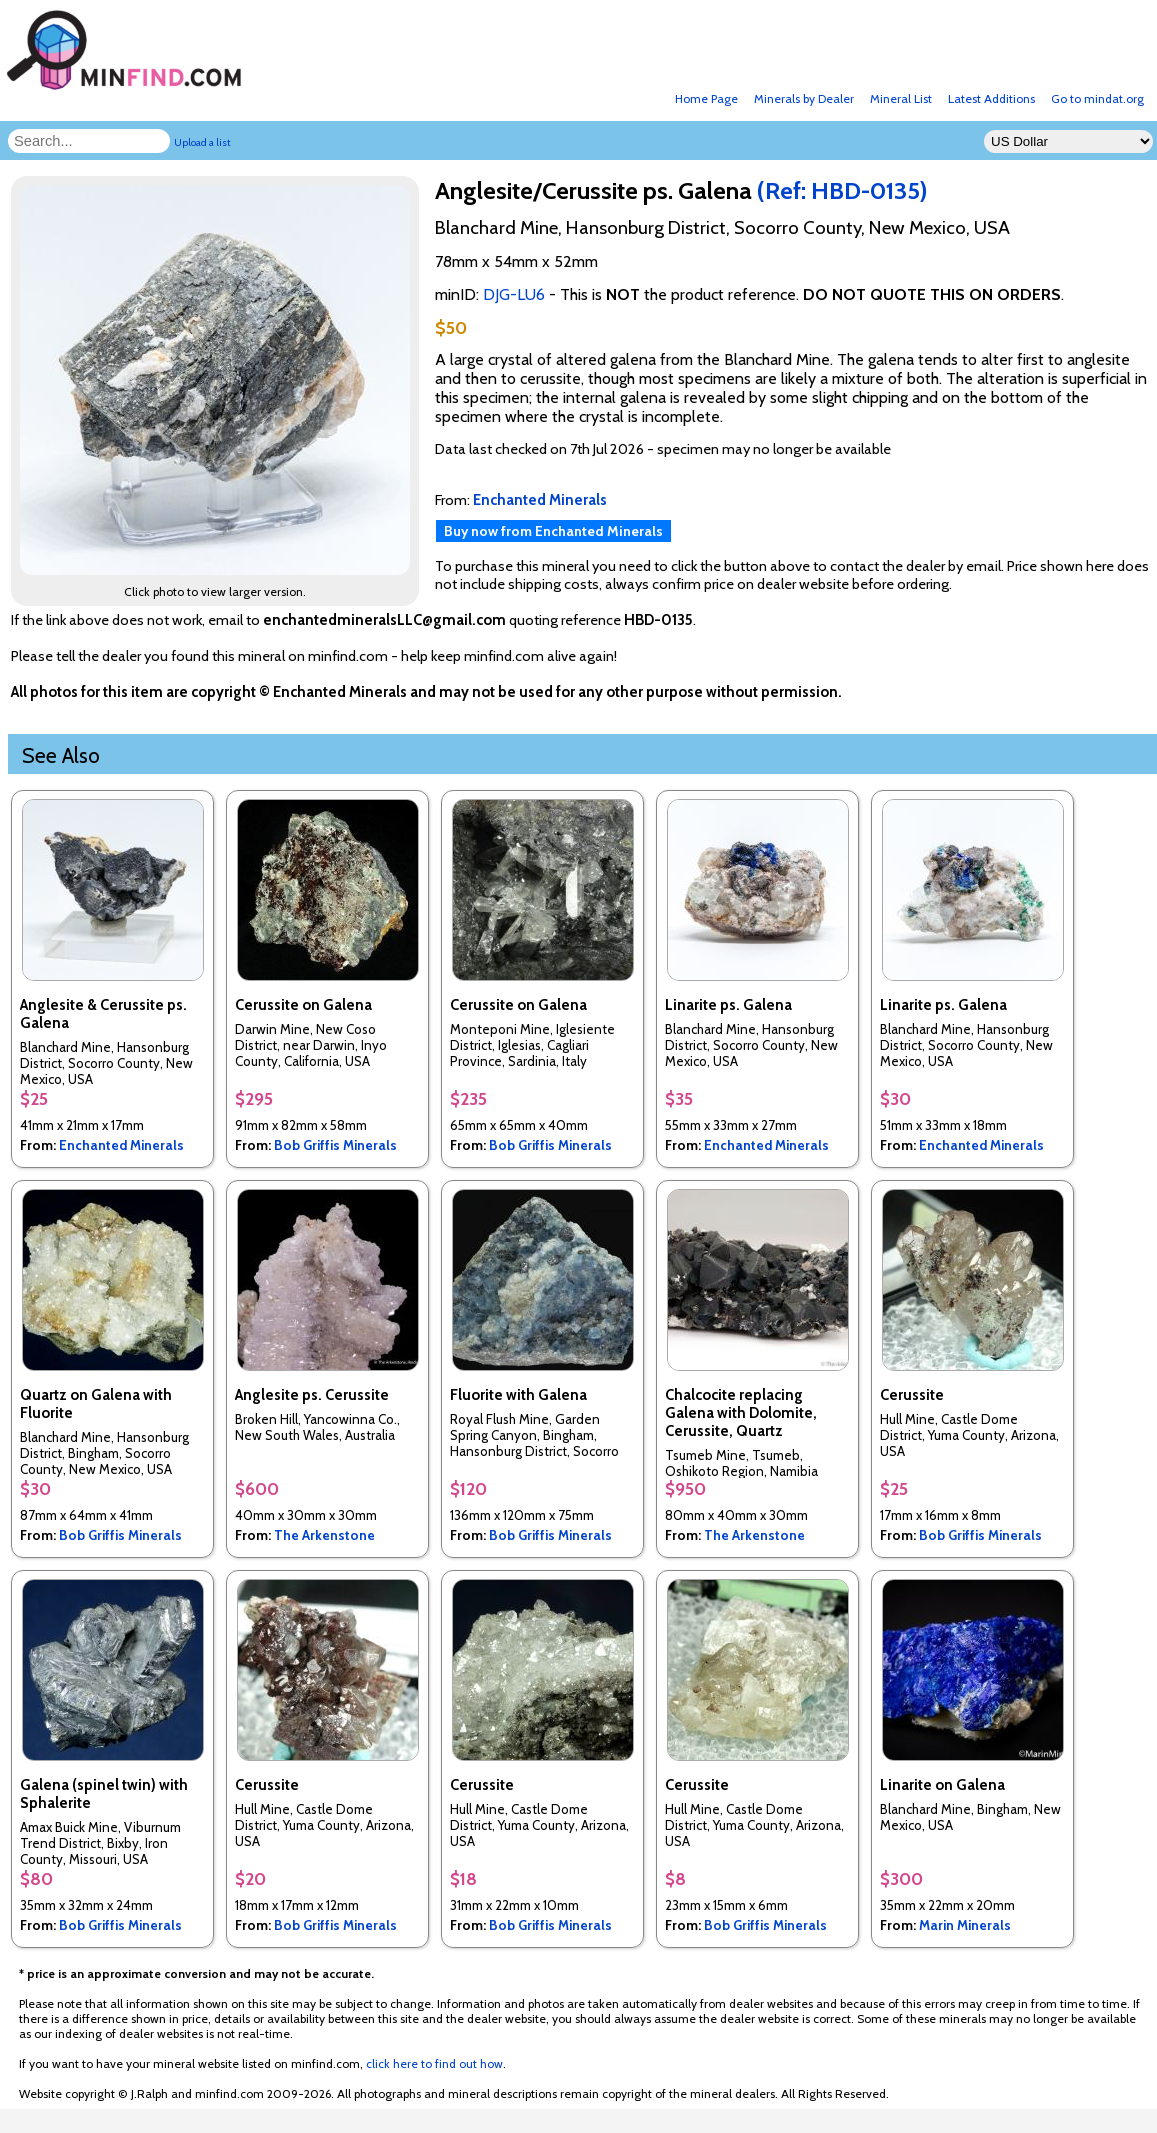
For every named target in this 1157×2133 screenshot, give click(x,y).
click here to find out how (434, 2063)
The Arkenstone (324, 1535)
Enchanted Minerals (121, 1145)
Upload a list (202, 142)
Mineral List (901, 98)
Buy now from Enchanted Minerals (553, 531)
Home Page (706, 98)
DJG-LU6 (514, 294)
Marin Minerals (965, 1925)
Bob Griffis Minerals (335, 1145)
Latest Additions (991, 98)
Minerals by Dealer (804, 98)
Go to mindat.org (1097, 98)
